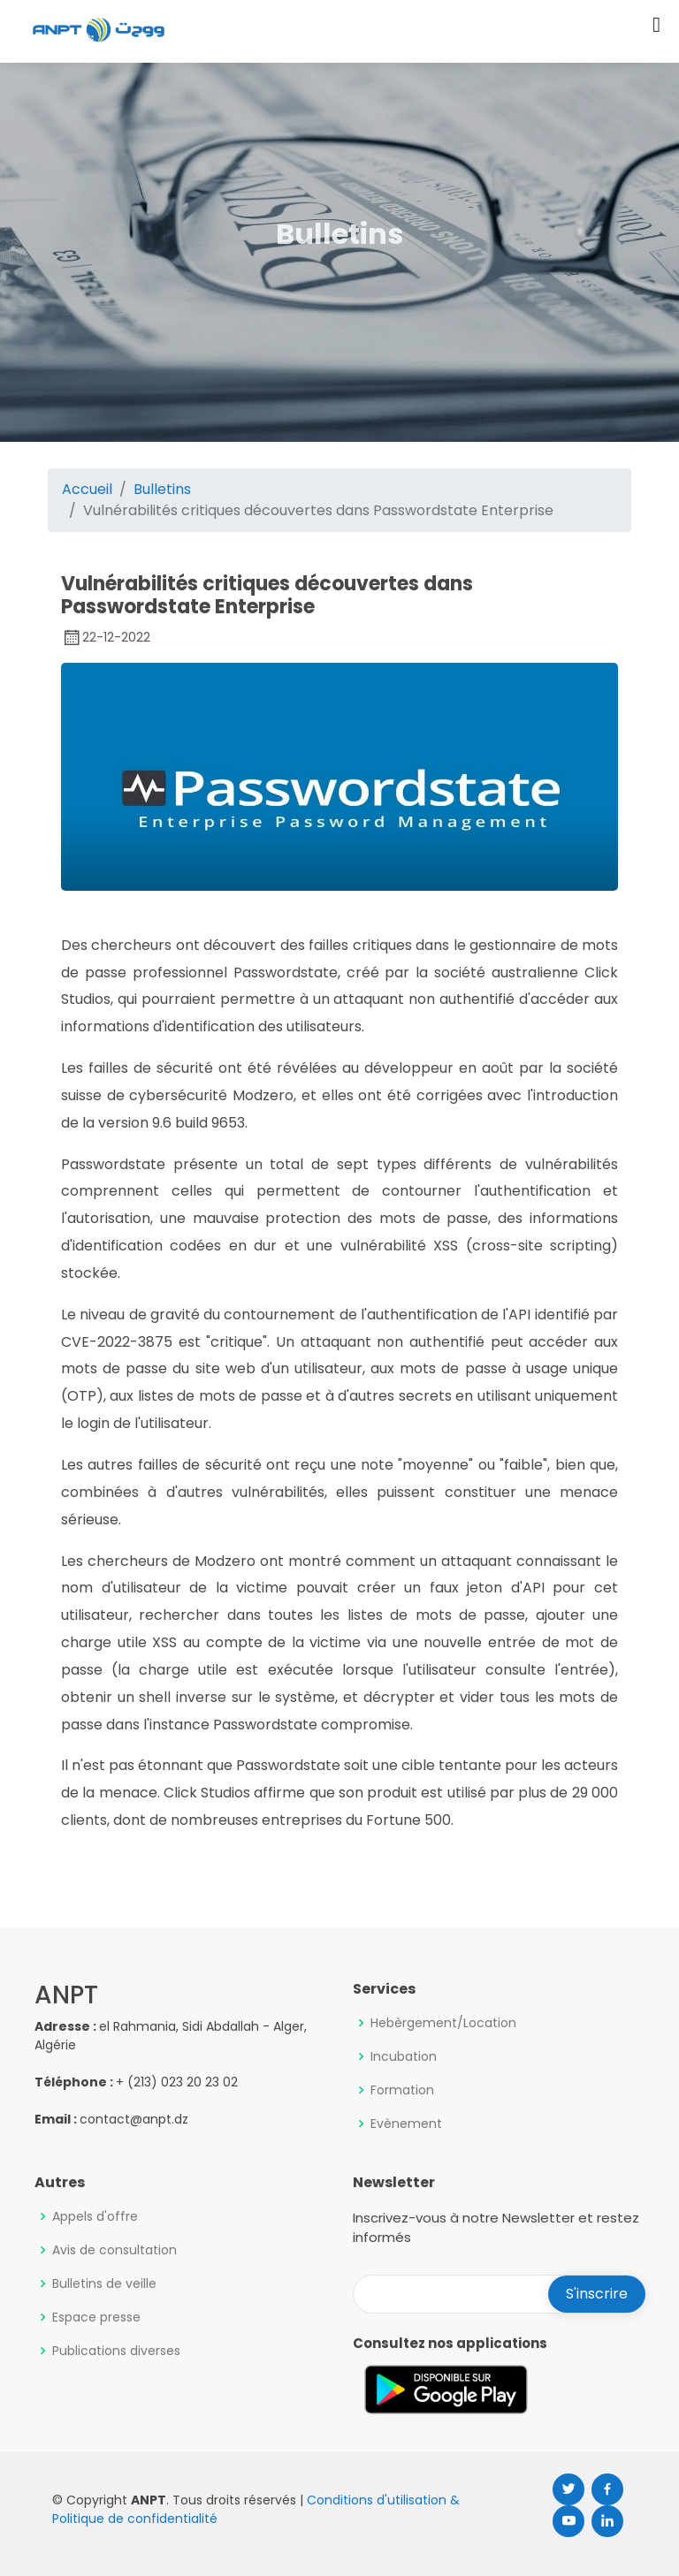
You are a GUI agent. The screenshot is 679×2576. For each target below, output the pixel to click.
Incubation (403, 2056)
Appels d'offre (95, 2216)
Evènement (406, 2123)
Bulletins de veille (104, 2283)
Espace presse (96, 2317)
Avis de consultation (114, 2250)
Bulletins (162, 489)
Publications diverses (116, 2350)
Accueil (87, 489)
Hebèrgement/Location (443, 2023)
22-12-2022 (105, 637)
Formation (402, 2090)
